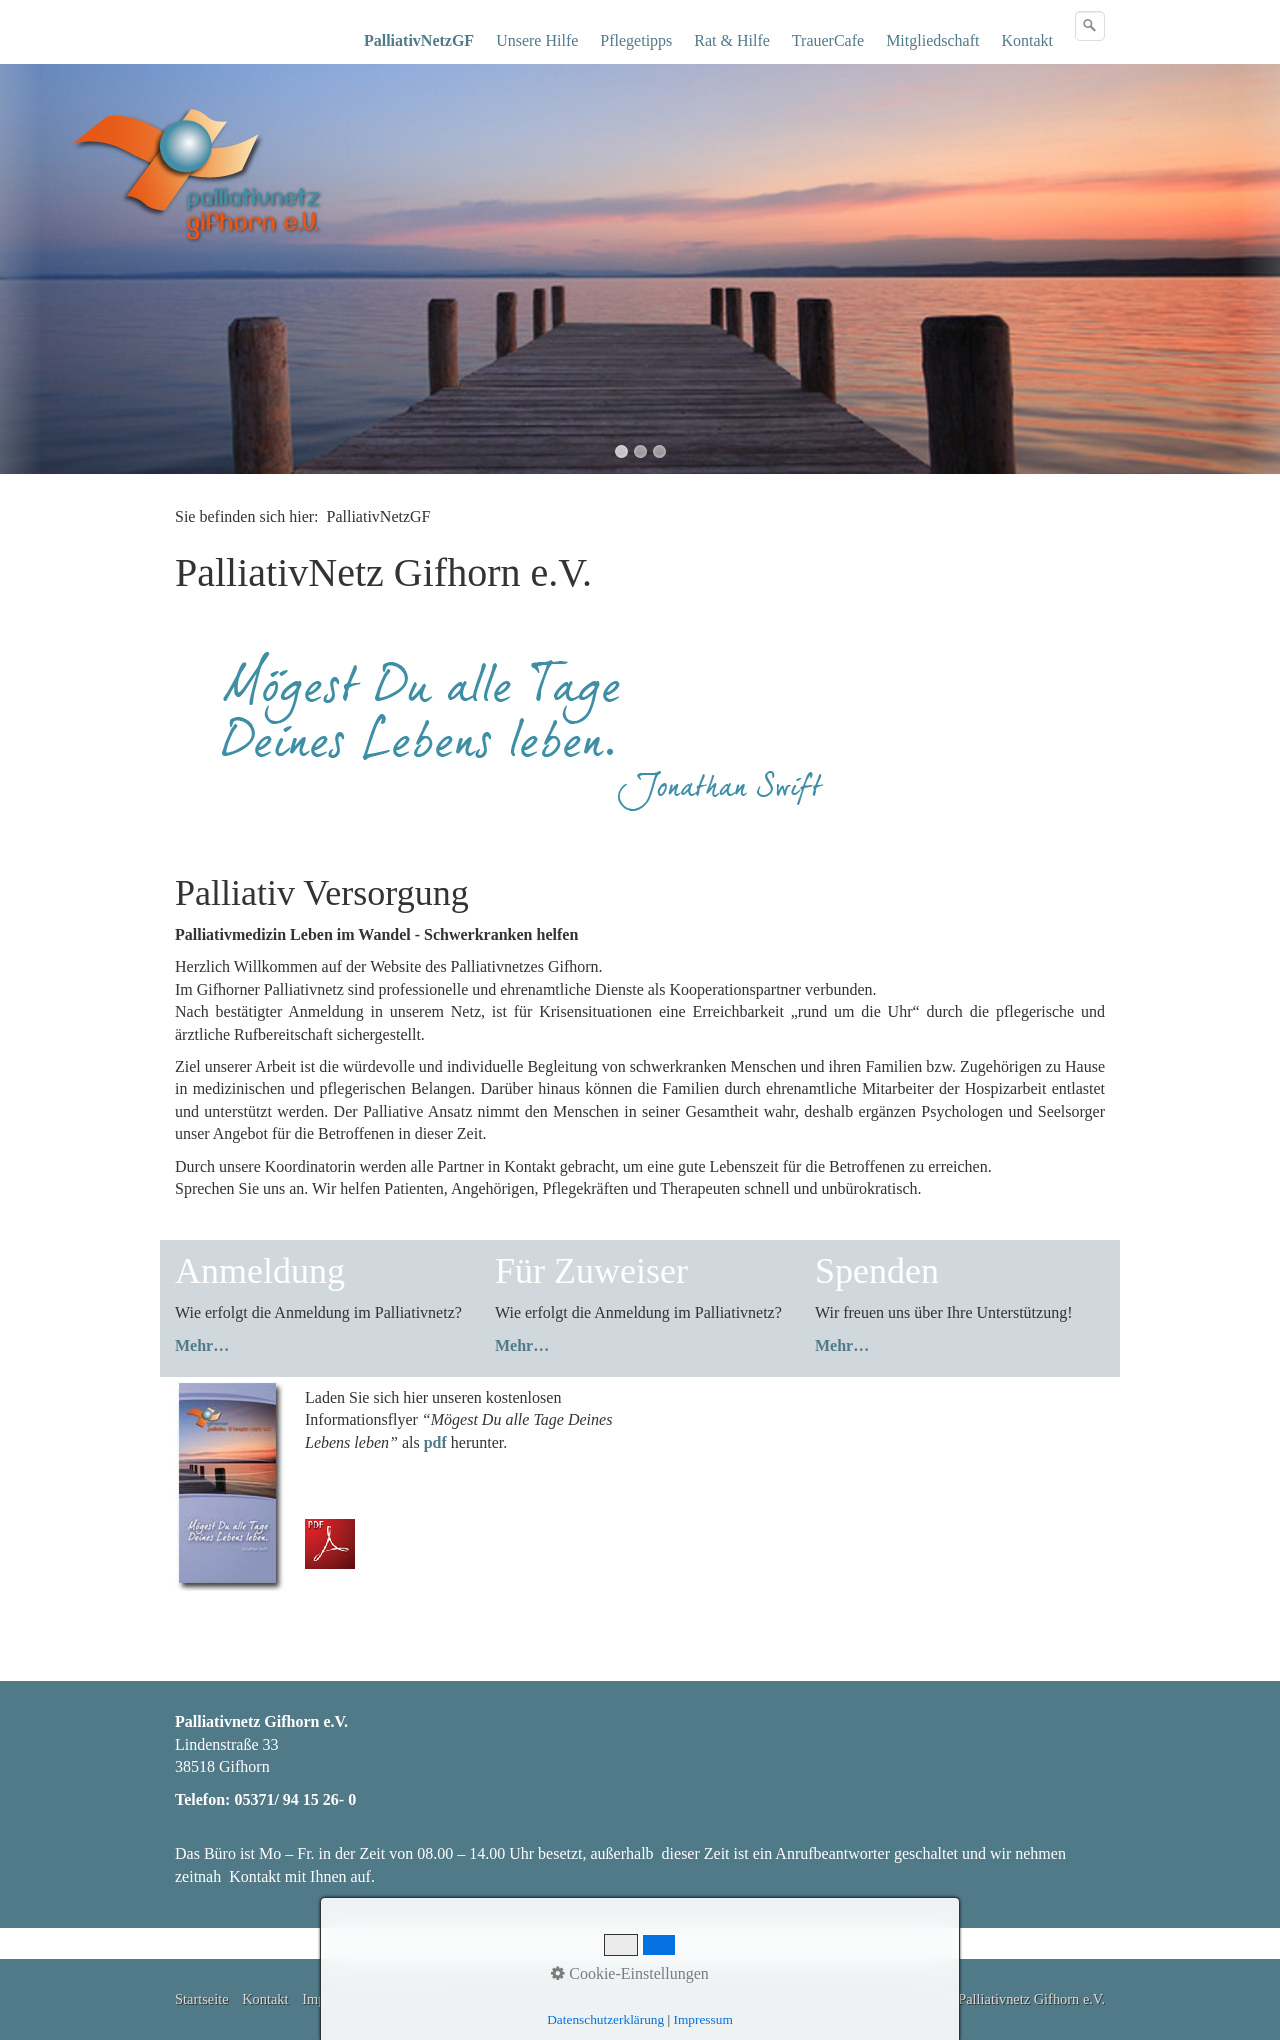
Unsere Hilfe (537, 40)
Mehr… (202, 1345)
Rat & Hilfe (732, 40)
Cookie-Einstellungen (630, 1973)
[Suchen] (1090, 26)
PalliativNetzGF (419, 40)
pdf (435, 1442)
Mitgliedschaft (932, 40)
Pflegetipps (636, 40)
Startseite (202, 1999)
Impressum (703, 2019)
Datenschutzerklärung (605, 2019)
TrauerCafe (828, 40)
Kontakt (1027, 40)
